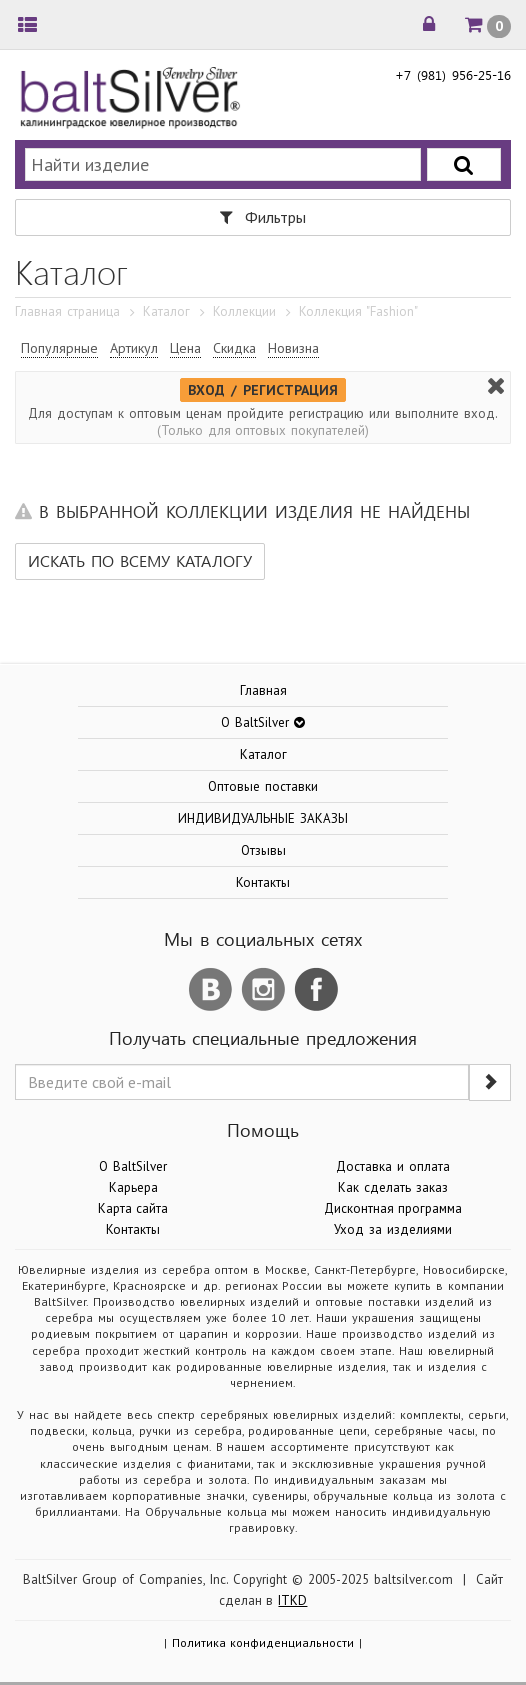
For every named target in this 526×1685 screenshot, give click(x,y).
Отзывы (263, 850)
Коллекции (244, 311)
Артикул (134, 348)
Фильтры (263, 217)
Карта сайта (133, 1208)
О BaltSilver (133, 1166)
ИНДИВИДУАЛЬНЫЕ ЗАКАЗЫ (263, 818)
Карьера (133, 1187)
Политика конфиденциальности (263, 1642)
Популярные (59, 348)
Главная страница (67, 311)
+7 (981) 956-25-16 (453, 74)
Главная (263, 690)
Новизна (293, 348)
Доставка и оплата (393, 1166)
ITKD (292, 1600)
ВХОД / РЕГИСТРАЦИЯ (263, 390)
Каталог (166, 311)
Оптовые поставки (263, 786)
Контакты (263, 882)
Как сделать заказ (393, 1187)
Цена (185, 348)
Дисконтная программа (393, 1208)
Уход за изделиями (393, 1229)
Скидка (234, 348)
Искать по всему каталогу (140, 560)
